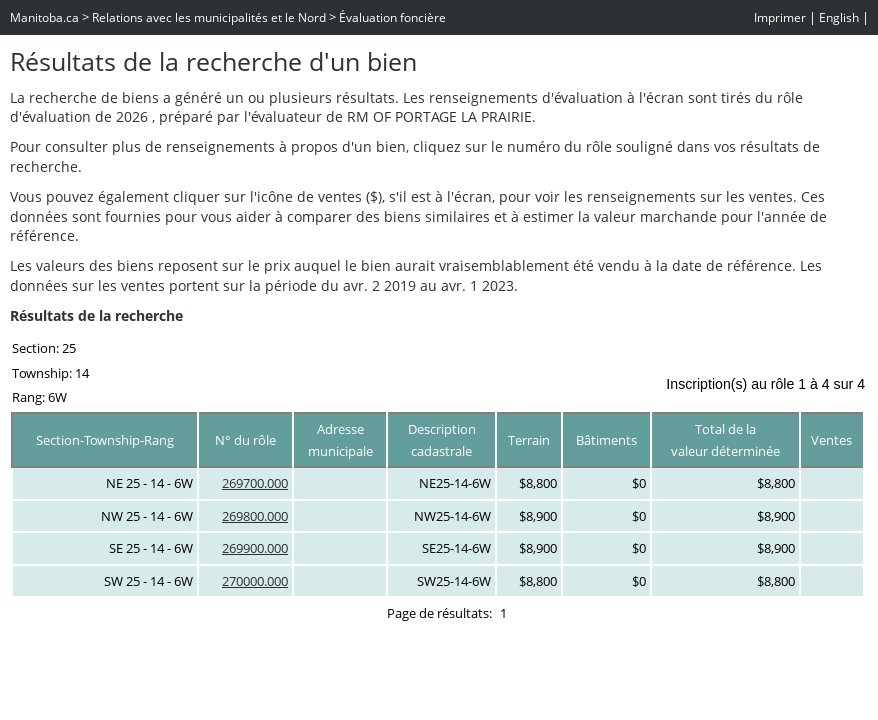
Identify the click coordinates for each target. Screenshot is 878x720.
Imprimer (780, 17)
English (839, 17)
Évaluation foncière (392, 17)
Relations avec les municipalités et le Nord (209, 17)
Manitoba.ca (44, 17)
